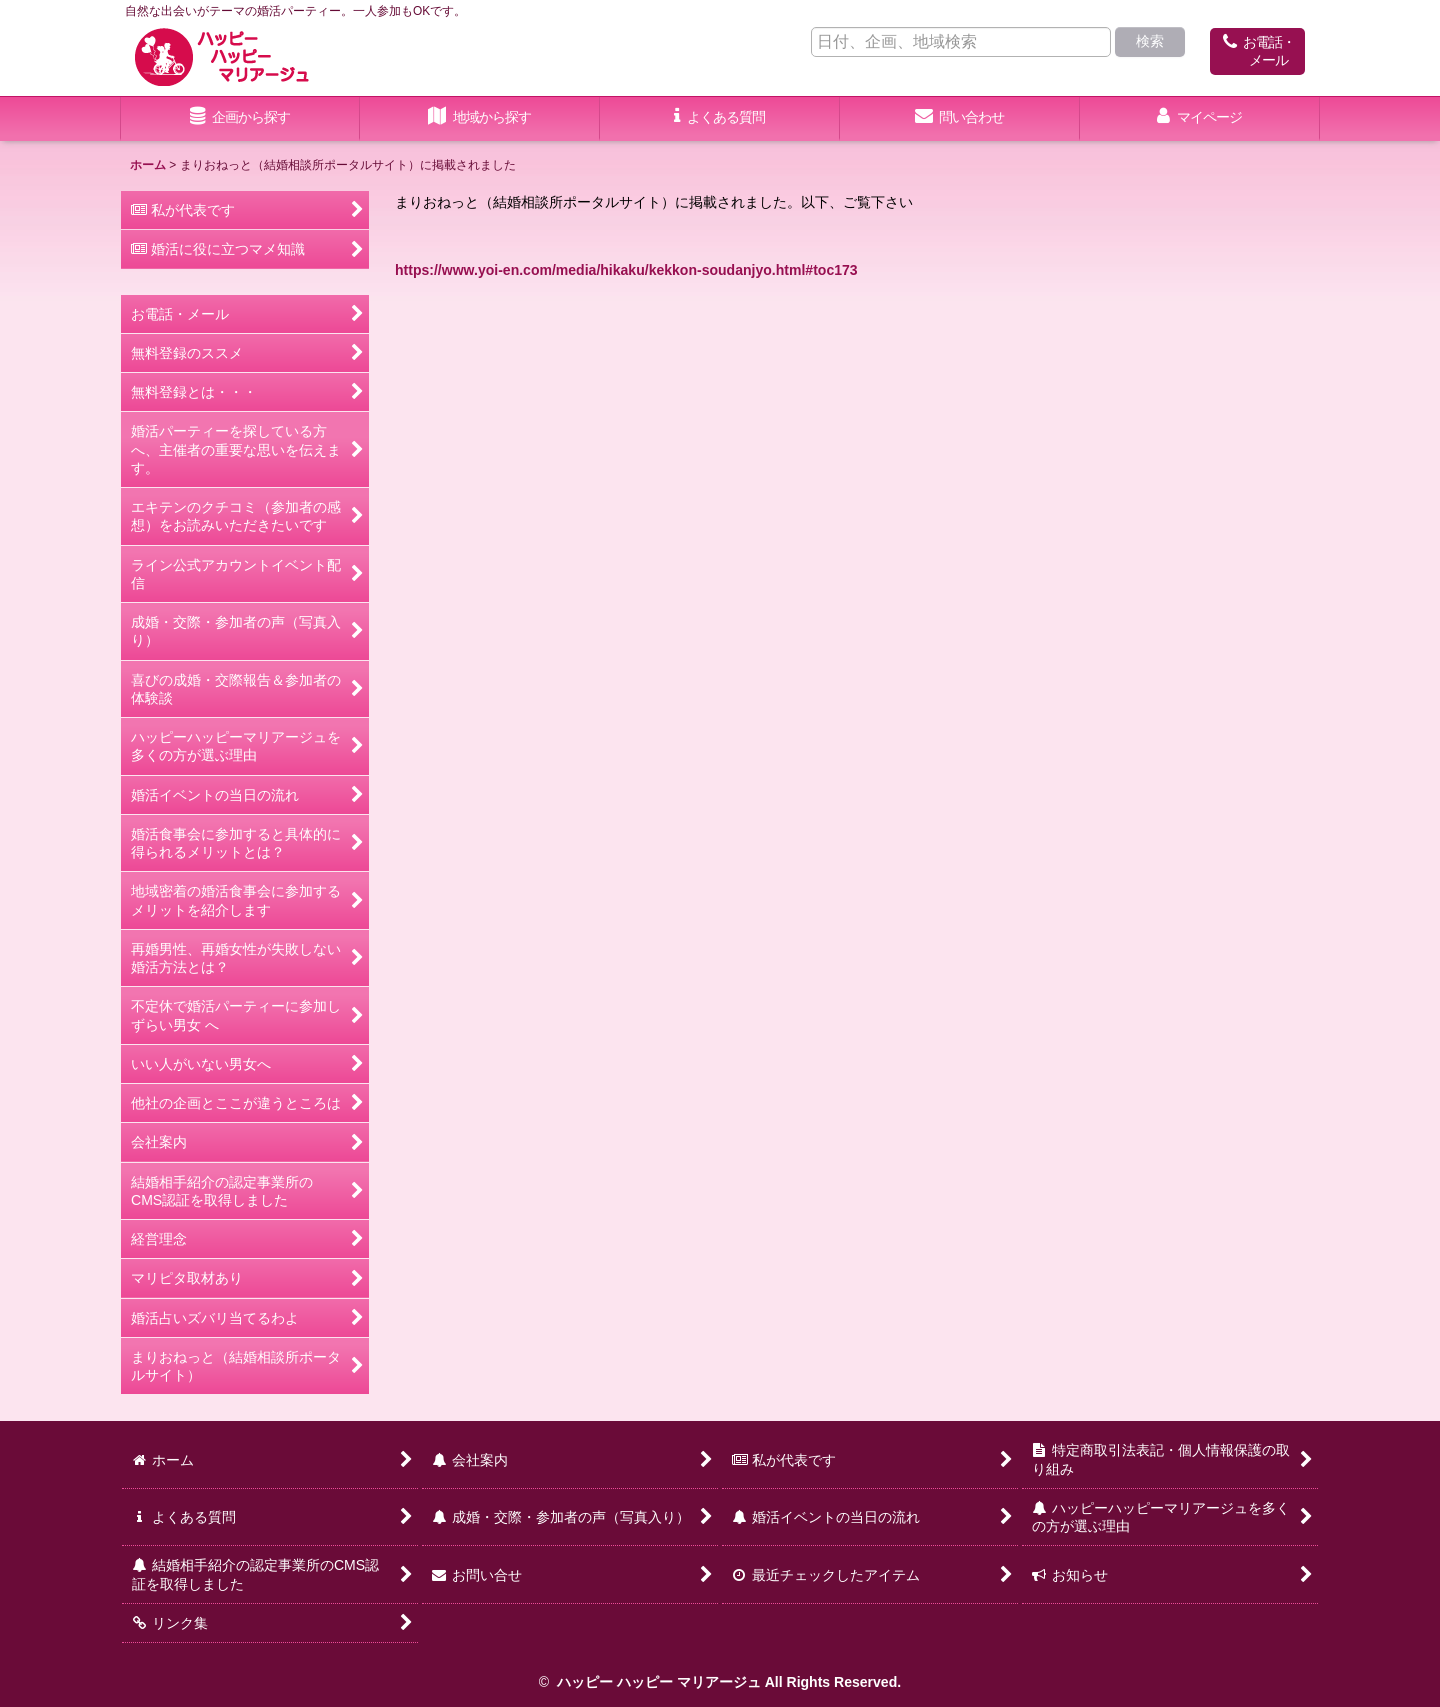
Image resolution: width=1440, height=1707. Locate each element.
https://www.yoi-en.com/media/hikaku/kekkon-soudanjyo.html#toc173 (626, 270)
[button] (480, 119)
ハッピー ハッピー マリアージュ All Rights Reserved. (727, 1682)
